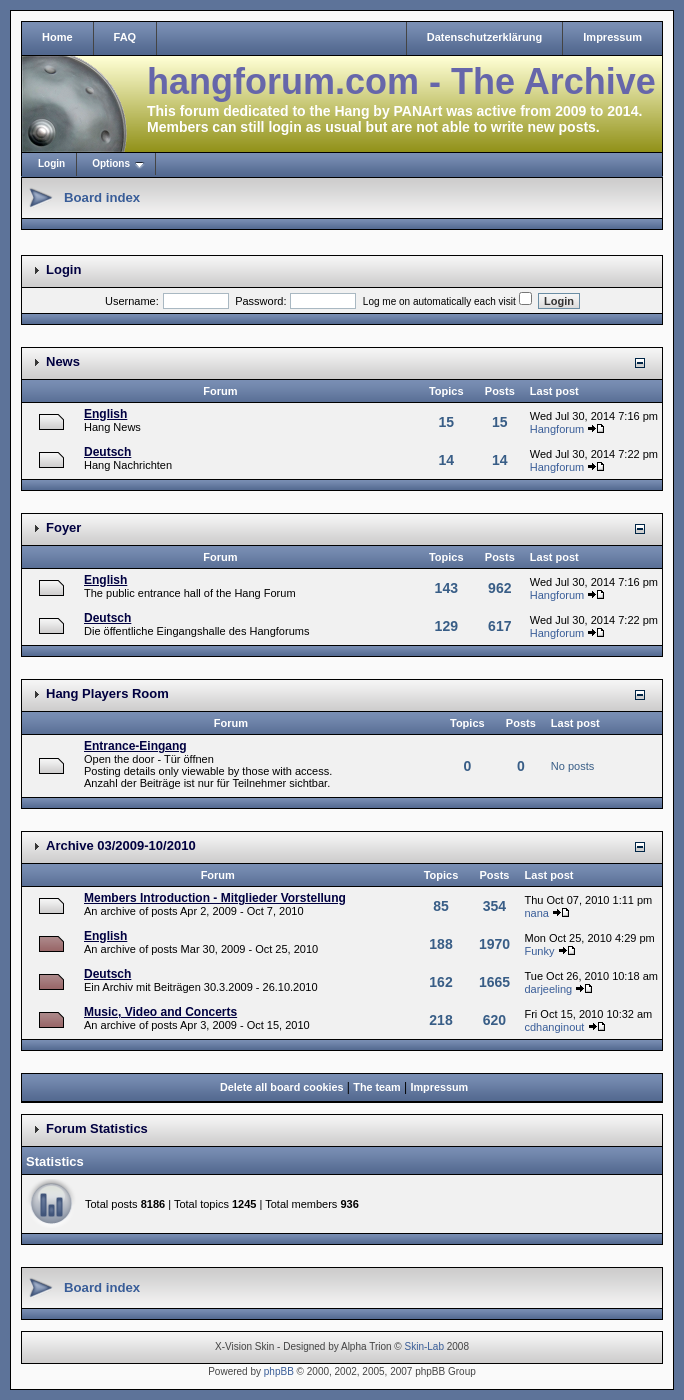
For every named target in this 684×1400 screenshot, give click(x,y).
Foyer (63, 527)
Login (51, 163)
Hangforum (557, 429)
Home (57, 37)
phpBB (279, 1371)
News (63, 361)
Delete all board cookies (282, 1087)
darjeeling (548, 989)
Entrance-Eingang (135, 746)
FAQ (125, 37)
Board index (102, 197)
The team (376, 1087)
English (105, 414)
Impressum (612, 37)
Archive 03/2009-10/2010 (121, 845)
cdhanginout (554, 1027)
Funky (539, 951)
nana (536, 913)
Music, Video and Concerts (160, 1012)
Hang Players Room (107, 693)
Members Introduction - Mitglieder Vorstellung (215, 898)
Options (111, 163)
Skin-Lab (424, 1346)
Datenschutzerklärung (485, 37)
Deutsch (107, 452)
